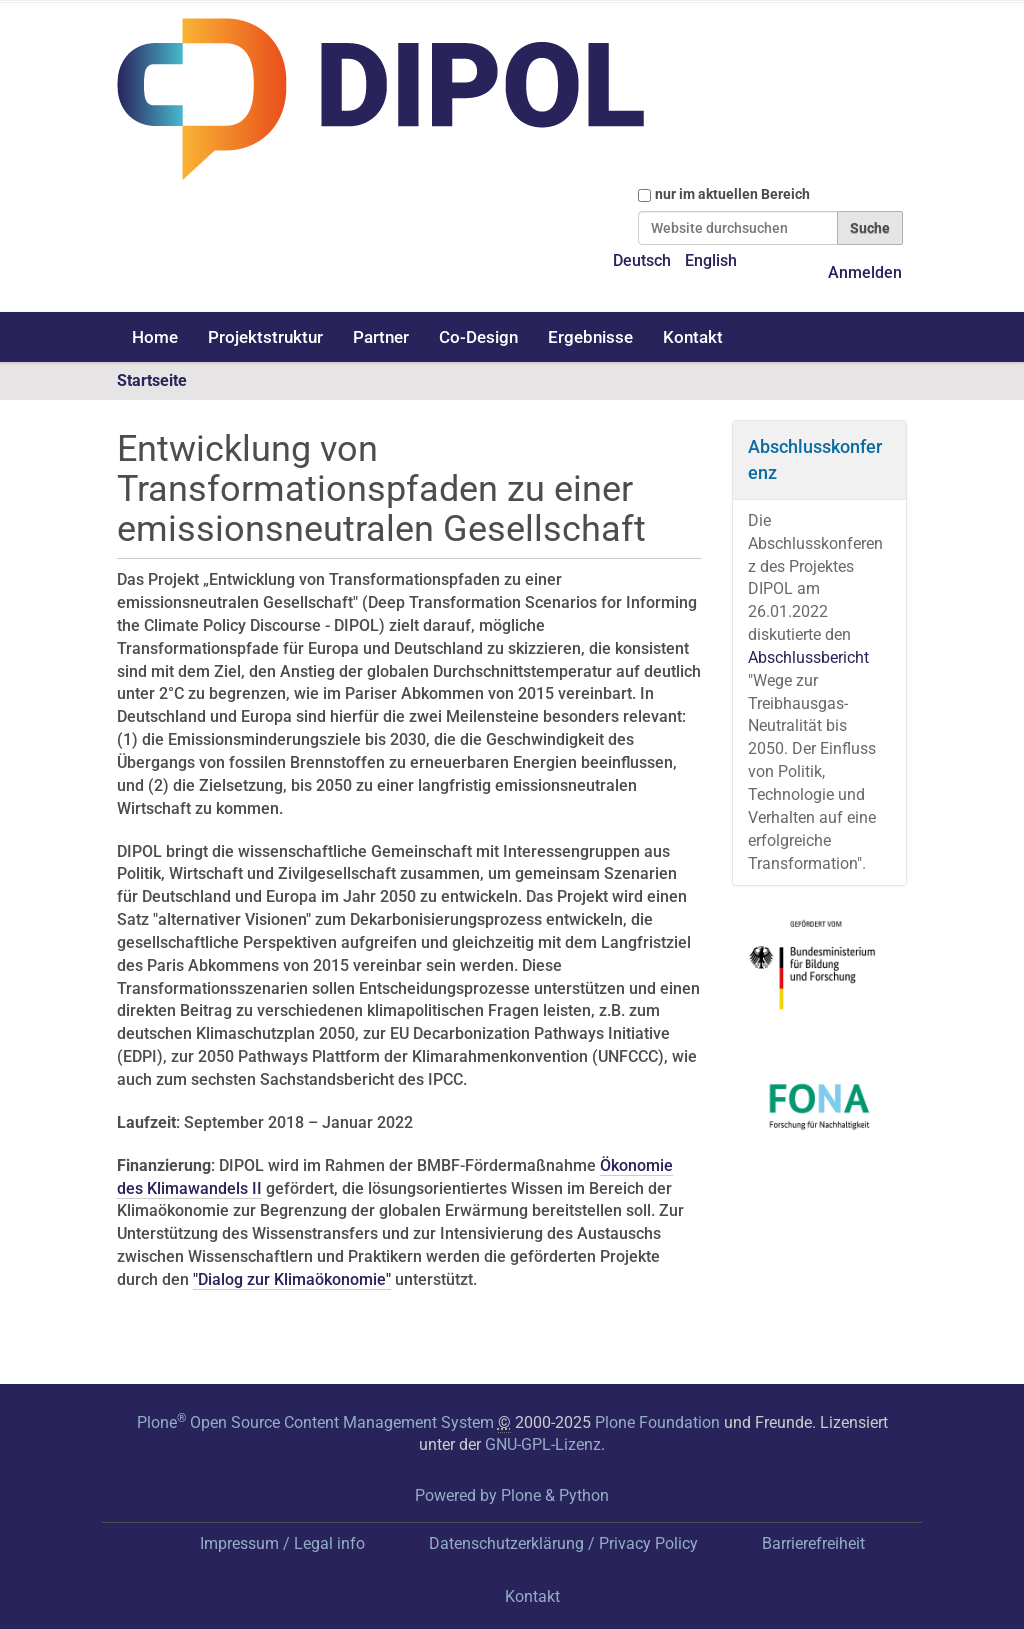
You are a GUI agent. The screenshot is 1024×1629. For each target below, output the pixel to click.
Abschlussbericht (808, 657)
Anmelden (865, 272)
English (711, 260)
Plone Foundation (657, 1422)
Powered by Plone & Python (512, 1495)
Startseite (152, 380)
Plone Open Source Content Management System (315, 1422)
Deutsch (642, 260)
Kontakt (693, 337)
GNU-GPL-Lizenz (543, 1444)
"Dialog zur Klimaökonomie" (292, 1279)
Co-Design (478, 337)
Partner (381, 337)
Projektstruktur (265, 337)
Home (155, 337)
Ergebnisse (590, 337)
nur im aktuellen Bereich (732, 194)
